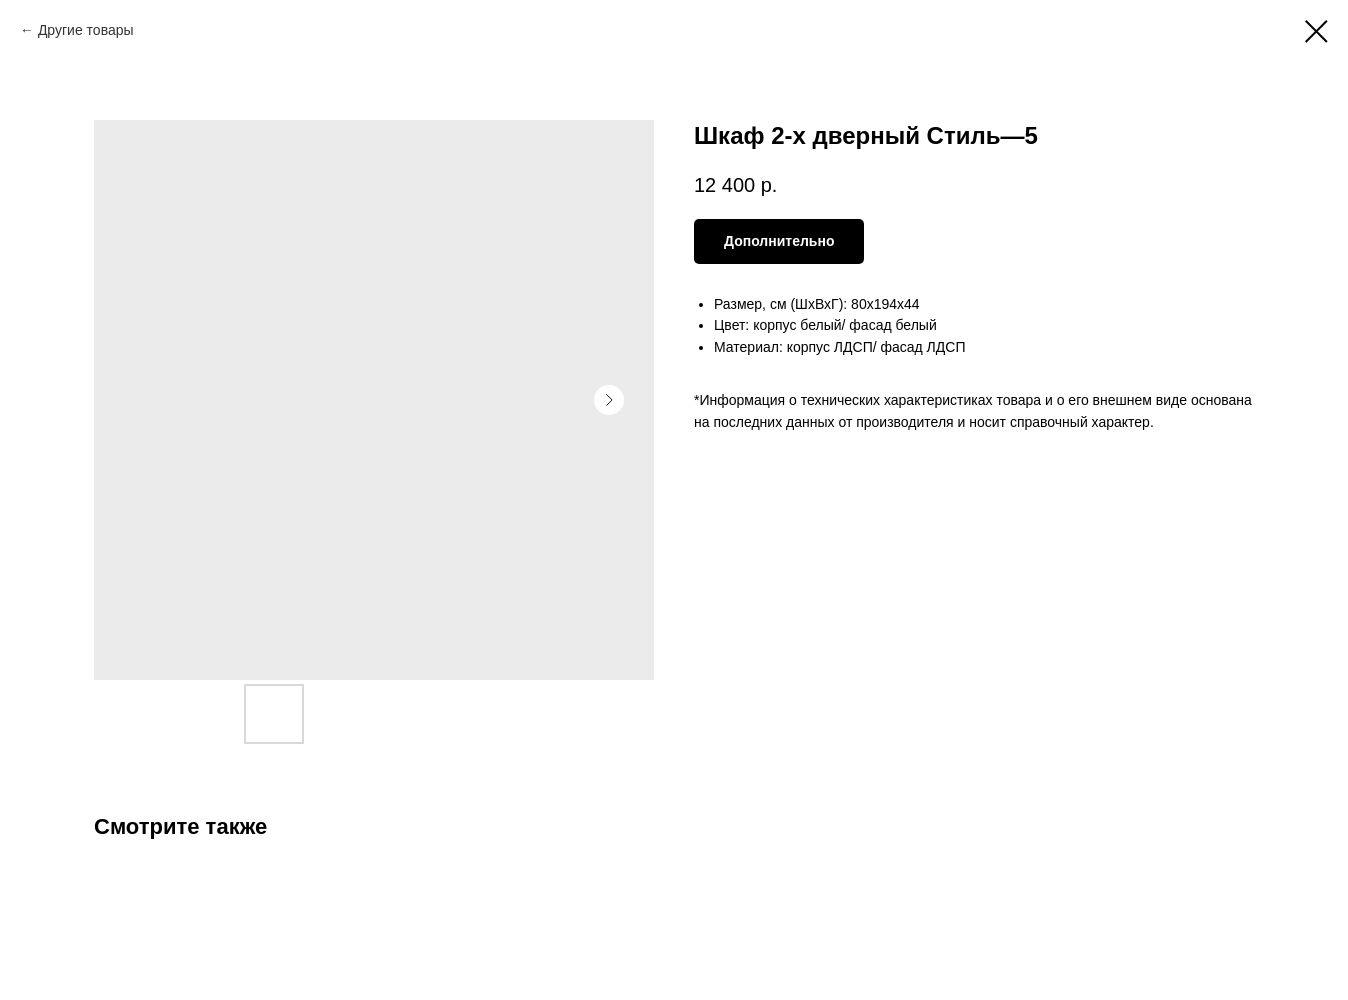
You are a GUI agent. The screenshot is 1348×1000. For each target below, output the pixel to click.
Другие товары (86, 30)
